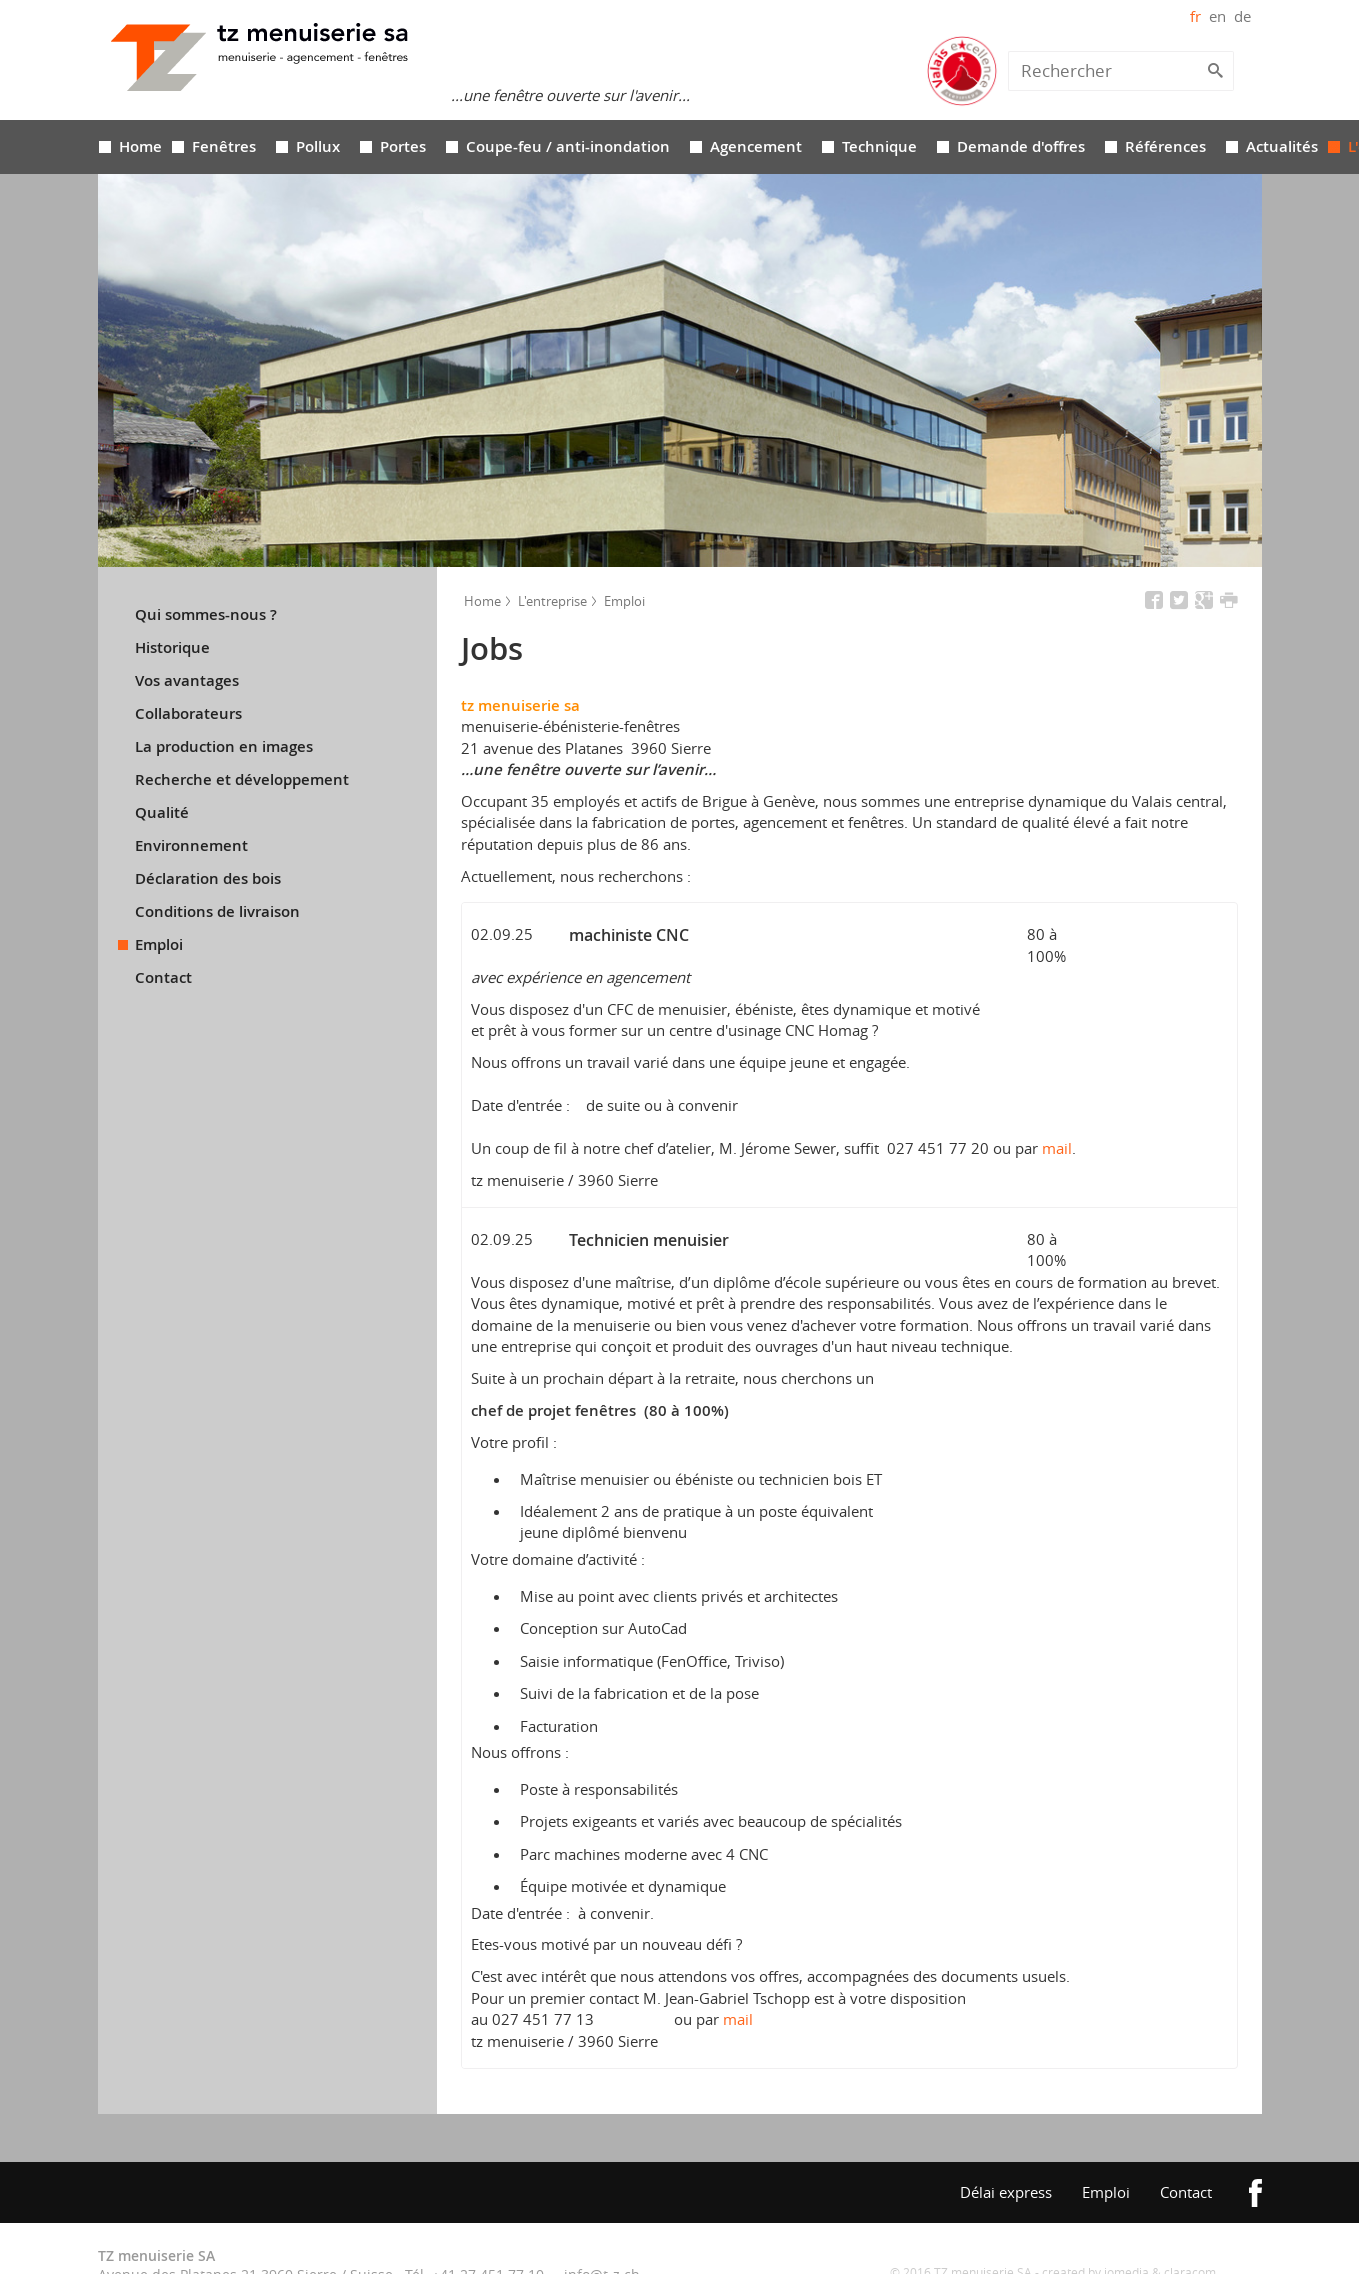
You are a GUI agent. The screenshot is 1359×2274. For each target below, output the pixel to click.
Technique (879, 146)
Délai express (1006, 2192)
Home (140, 146)
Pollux (318, 146)
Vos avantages (187, 681)
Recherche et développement (242, 780)
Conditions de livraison (217, 912)
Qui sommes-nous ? (206, 615)
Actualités (1282, 146)
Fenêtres (224, 146)
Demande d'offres (1021, 146)
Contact (163, 978)
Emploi (159, 945)
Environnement (191, 846)
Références (1165, 146)
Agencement (756, 146)
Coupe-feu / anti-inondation (568, 146)
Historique (172, 648)
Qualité (162, 813)
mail (1057, 1148)
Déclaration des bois (208, 879)
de (1242, 16)
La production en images (224, 747)
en (1217, 16)
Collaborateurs (188, 714)
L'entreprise (551, 601)
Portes (403, 146)
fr (1195, 16)
